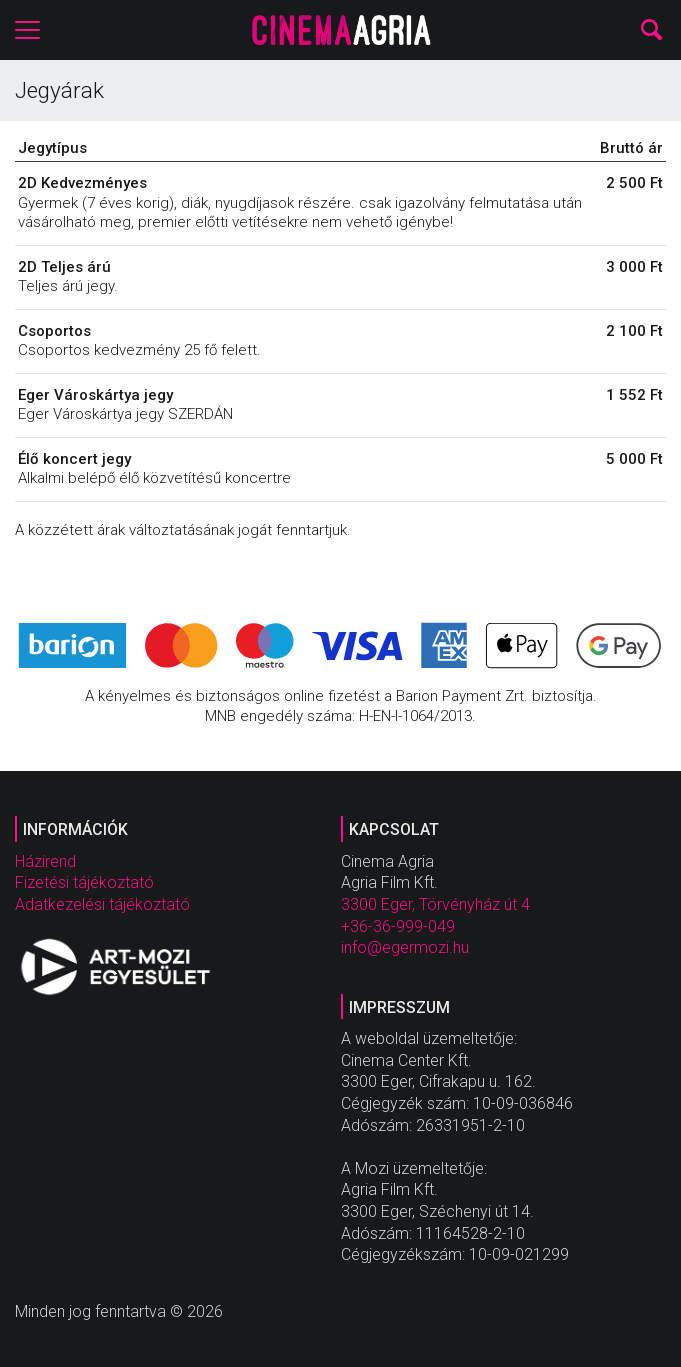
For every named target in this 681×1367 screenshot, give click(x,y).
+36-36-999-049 (398, 926)
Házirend (45, 861)
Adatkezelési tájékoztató (102, 904)
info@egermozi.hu (405, 947)
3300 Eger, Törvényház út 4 (435, 904)
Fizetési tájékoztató (84, 882)
